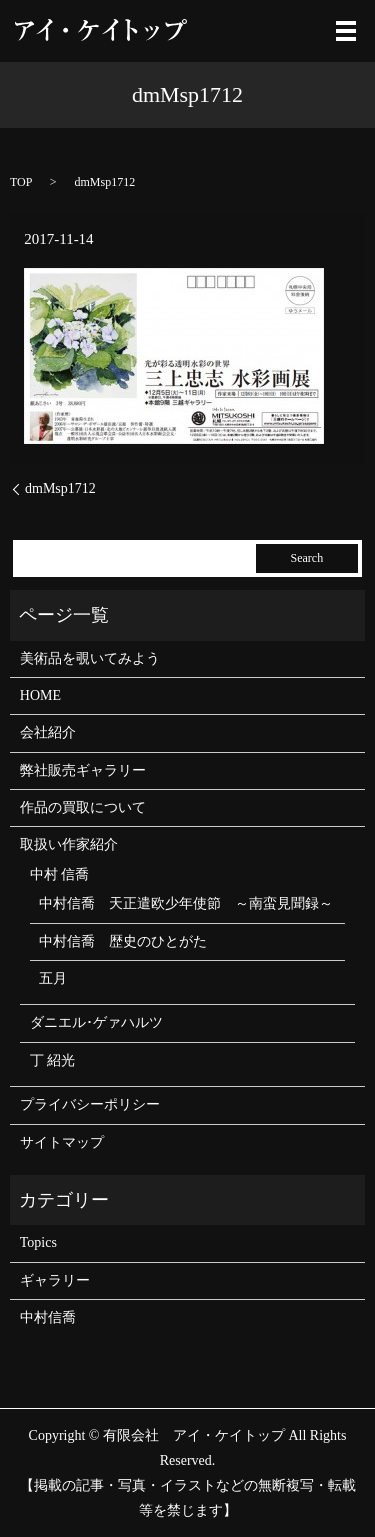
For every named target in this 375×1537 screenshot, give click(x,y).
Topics (38, 1242)
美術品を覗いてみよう (90, 658)
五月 (53, 978)
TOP (21, 182)
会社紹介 (48, 732)
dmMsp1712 (60, 488)
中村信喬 (48, 1317)
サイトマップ (62, 1142)
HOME (40, 695)
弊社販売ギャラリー (83, 770)
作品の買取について (83, 807)
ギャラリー (55, 1280)
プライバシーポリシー (90, 1104)
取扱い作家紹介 (69, 844)
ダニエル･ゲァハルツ (96, 1022)
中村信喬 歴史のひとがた (123, 941)
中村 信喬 (60, 874)
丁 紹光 (53, 1060)
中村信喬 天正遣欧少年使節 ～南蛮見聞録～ (186, 903)
